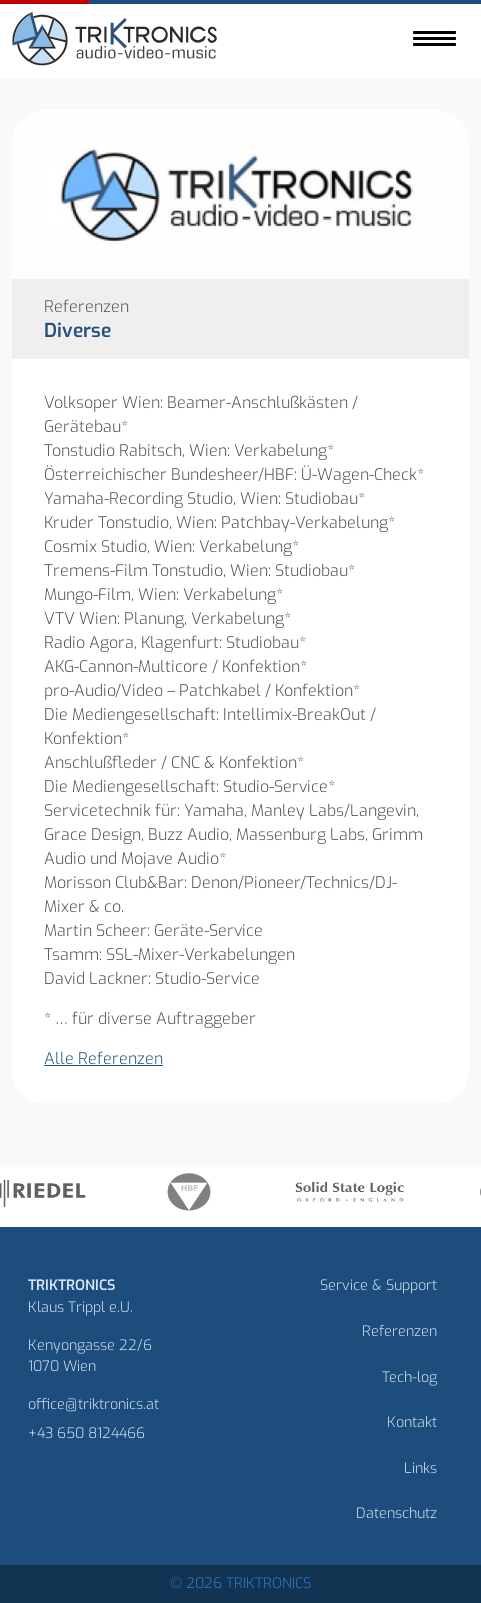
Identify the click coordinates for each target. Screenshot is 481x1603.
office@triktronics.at (93, 1404)
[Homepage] (117, 41)
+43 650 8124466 (86, 1433)
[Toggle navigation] (434, 38)
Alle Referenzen (103, 1058)
